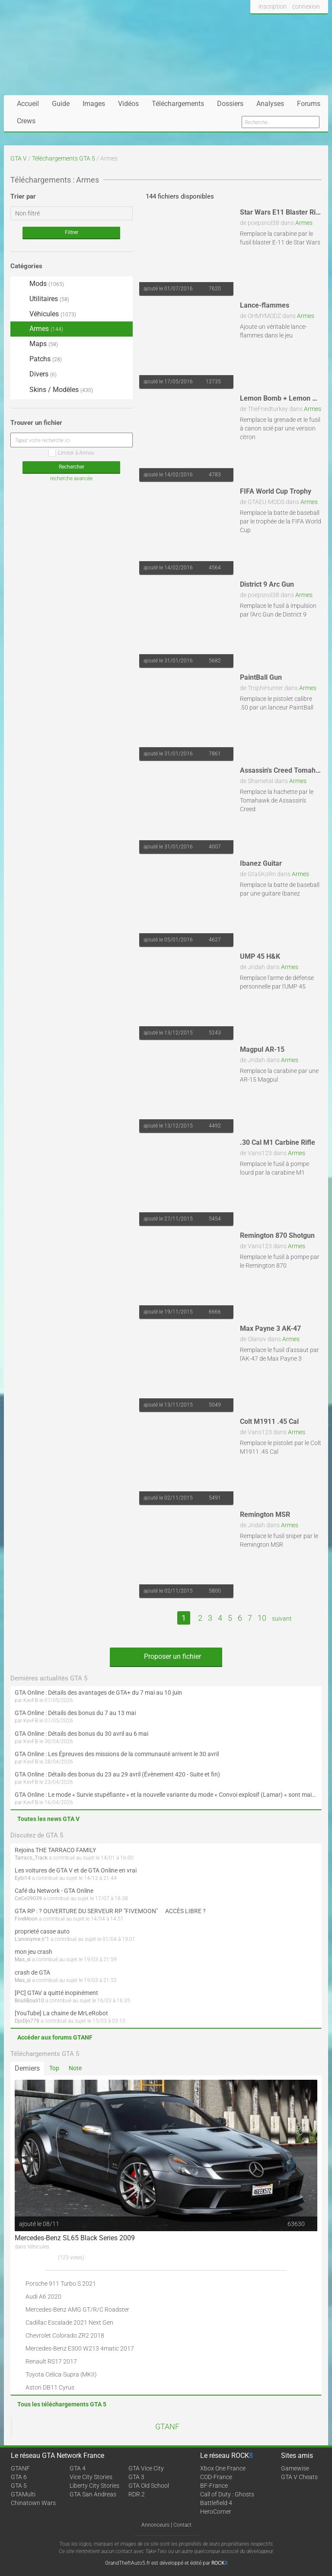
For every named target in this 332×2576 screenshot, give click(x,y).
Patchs (38, 359)
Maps (36, 344)
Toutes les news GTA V (48, 1818)
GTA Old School (148, 2485)
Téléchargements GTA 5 (63, 158)
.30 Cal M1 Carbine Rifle (277, 1142)
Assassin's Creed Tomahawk (284, 770)
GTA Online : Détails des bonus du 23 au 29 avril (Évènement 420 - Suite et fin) (117, 1774)
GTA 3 (136, 2476)
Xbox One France (223, 2468)
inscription (273, 6)
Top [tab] (54, 2068)
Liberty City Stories (94, 2485)
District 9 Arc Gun (267, 584)
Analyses (270, 104)
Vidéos (128, 104)
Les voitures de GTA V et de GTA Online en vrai (76, 1870)
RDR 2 (136, 2494)
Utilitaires (42, 299)
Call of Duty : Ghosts (227, 2494)
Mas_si (23, 1959)
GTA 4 (78, 2468)
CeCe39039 (28, 1898)
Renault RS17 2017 (51, 2361)
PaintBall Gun (261, 677)
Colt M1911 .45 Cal (269, 1421)
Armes (304, 222)
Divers (36, 374)
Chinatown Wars (33, 2502)
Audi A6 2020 (43, 2296)
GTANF (167, 2426)
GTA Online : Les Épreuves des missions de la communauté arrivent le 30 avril (117, 1754)
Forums (308, 104)
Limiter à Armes (71, 453)
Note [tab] (75, 2068)
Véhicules (45, 314)
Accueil (28, 104)
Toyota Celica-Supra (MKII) (61, 2374)
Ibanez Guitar (261, 863)
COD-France (216, 2476)
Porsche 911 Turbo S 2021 (61, 2283)
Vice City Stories (91, 2476)
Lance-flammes (264, 305)
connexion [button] (306, 6)
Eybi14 (23, 1878)
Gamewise (295, 2468)
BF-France (214, 2485)
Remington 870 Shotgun (277, 1235)
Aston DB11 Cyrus (50, 2387)
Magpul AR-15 (262, 1049)
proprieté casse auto (42, 1931)
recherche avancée (71, 478)
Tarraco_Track (31, 1858)
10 (262, 1617)
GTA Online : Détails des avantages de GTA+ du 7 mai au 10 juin (98, 1692)
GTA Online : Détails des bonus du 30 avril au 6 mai (81, 1733)
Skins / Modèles (54, 390)
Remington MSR (265, 1514)
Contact (182, 2525)
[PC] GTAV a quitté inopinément (56, 1992)
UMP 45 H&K (260, 956)
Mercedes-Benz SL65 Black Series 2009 (75, 2238)
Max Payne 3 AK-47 (270, 1328)
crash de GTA (32, 1972)
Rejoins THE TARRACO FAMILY (55, 1850)
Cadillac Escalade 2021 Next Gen (69, 2322)
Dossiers (230, 104)
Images (94, 104)
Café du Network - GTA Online (54, 1890)
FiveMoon (26, 1919)
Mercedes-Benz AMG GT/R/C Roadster (77, 2309)
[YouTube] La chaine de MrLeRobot (61, 2013)
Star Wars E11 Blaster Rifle (282, 212)
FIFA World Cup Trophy (275, 491)
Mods (39, 284)
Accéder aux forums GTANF (55, 2037)
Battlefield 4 (216, 2502)
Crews (26, 121)
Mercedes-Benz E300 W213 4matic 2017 (80, 2348)
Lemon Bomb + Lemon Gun (282, 398)
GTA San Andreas (93, 2494)
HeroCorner (215, 2511)
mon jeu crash (33, 1951)
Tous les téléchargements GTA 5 (61, 2404)
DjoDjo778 (27, 2021)
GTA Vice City (146, 2468)
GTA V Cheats (299, 2476)
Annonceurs (155, 2525)
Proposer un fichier (166, 1656)
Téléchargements (178, 104)
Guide (61, 104)
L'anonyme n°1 (32, 1939)
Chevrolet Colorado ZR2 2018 (65, 2335)
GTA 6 (19, 2476)
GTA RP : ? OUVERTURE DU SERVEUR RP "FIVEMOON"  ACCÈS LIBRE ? (110, 1911)
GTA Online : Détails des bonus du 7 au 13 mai (75, 1712)
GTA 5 (19, 2485)
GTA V (18, 158)
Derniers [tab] (27, 2068)
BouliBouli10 (29, 2001)
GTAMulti (23, 2494)
